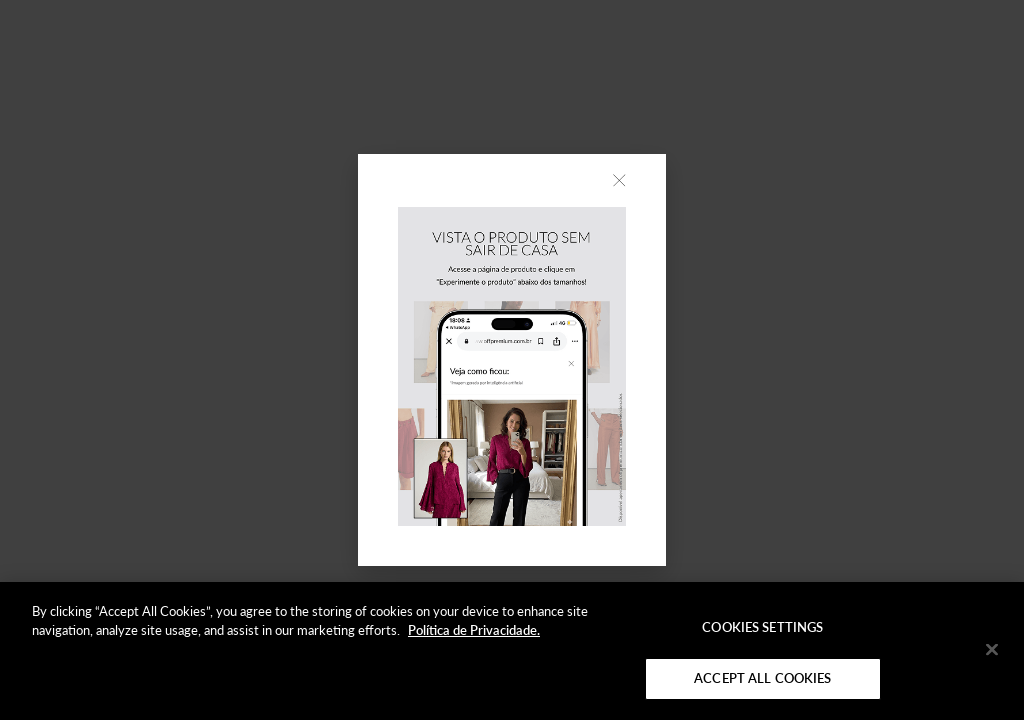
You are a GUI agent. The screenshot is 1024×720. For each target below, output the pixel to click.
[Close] (992, 649)
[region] (512, 651)
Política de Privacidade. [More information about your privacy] (474, 630)
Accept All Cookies (762, 678)
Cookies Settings (762, 627)
